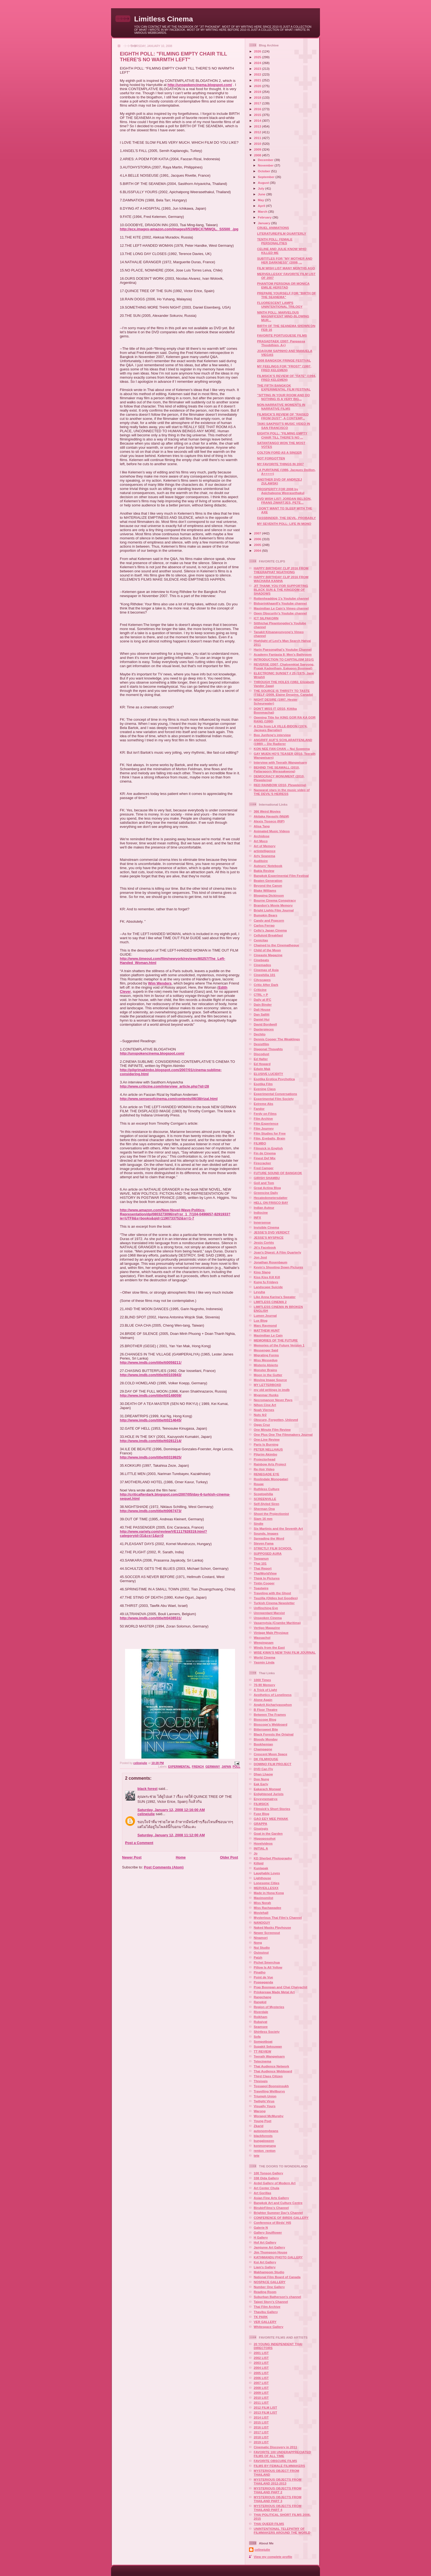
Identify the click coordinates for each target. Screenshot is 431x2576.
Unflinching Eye (266, 1608)
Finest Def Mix (264, 1158)
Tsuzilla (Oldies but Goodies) (276, 1598)
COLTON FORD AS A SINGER (279, 452)
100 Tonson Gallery (268, 2173)
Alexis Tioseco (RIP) (269, 821)
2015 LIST (261, 2422)
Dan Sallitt (261, 1014)
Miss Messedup (265, 1360)
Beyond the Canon (268, 885)
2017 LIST (261, 2432)
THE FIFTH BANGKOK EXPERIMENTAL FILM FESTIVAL (284, 387)
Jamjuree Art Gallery (269, 2247)
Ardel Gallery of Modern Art (274, 2183)
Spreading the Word (269, 1538)
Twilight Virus (264, 2101)
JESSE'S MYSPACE (268, 1237)
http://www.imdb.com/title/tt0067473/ (150, 1511)
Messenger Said (266, 1350)
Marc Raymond (265, 1325)
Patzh (258, 1957)
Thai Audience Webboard (273, 2071)
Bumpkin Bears (265, 915)
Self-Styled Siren (266, 1503)
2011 (258, 138)
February (265, 217)
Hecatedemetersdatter (271, 1197)
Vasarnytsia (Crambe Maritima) (277, 1622)
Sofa (257, 2036)
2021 (258, 80)
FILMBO (260, 1143)
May (261, 200)
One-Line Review (267, 1439)
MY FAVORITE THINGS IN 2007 (280, 464)
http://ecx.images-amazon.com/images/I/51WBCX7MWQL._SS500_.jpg (179, 229)
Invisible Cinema (266, 1227)
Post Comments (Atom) (164, 1867)
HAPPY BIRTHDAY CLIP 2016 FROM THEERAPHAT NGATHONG (281, 570)
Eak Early (261, 1784)
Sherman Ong (264, 1508)
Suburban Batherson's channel (277, 2296)
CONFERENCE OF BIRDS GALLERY (281, 2217)
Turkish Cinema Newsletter (274, 1603)
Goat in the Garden (268, 1833)
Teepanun (261, 1558)
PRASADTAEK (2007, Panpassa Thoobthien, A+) (281, 343)
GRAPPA (260, 1823)
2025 (258, 57)
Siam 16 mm (263, 1518)
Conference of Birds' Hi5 (272, 2222)
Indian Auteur (264, 1207)
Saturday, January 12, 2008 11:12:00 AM (171, 1835)
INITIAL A (261, 1848)
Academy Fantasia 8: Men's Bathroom (283, 654)
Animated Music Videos (272, 831)
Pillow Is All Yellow (268, 1967)
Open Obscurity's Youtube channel (280, 613)
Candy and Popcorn (269, 920)
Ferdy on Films (265, 1113)
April (262, 205)
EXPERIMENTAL (179, 1766)
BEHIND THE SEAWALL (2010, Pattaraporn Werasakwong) (277, 769)
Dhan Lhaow (263, 1774)
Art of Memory (264, 846)
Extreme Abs (263, 1103)
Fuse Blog (261, 1813)
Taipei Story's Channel (271, 2301)
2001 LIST (261, 2353)
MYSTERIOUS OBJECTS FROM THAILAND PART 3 (277, 2499)
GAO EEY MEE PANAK (271, 1818)
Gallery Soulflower (268, 2232)
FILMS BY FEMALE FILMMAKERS (279, 2465)
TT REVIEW (262, 2051)
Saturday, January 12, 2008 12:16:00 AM (171, 1810)
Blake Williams (265, 890)
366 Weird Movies (267, 811)
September (266, 177)
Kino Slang (262, 1272)
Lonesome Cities (267, 1883)
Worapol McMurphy (268, 2116)
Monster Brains (265, 1370)
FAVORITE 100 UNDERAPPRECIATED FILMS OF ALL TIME (282, 2454)
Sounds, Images (266, 1533)
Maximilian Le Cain (268, 1335)
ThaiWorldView (265, 1573)
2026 (258, 51)
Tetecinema (262, 2061)
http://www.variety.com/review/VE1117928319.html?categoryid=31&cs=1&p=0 (163, 1533)
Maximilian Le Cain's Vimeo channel (281, 608)
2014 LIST (261, 2417)
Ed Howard (262, 1064)
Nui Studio (262, 1947)
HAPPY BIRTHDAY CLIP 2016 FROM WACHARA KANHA (281, 579)
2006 (258, 539)
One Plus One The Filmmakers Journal (283, 1434)
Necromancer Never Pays (273, 1400)
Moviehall (261, 1912)
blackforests (263, 2135)
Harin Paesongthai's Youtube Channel (282, 649)
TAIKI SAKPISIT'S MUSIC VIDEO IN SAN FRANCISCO (283, 425)
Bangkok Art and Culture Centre (278, 2203)
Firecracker (262, 1163)
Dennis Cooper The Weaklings (277, 1039)
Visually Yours (264, 2106)
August (264, 182)
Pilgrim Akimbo (265, 1454)
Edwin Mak (262, 1069)
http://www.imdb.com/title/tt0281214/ (150, 1441)
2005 (258, 545)
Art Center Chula (266, 2188)
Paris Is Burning (266, 1444)
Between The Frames (270, 1714)
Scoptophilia (263, 1494)
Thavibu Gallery (266, 2312)
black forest (147, 1789)
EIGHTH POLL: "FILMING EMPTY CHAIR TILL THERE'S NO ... (282, 435)
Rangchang (262, 1997)
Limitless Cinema (163, 19)
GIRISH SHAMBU (267, 1178)
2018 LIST (261, 2437)
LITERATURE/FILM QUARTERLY (281, 233)
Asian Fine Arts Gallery (271, 2198)
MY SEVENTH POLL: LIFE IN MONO (284, 523)
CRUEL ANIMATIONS (273, 227)
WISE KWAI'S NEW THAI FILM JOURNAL (285, 1652)
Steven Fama (263, 1543)
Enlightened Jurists (268, 1794)
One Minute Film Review (272, 1429)
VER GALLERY (265, 2321)
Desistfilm (261, 1044)
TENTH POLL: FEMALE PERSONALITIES (274, 241)
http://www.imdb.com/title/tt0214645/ (150, 1420)
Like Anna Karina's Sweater (274, 1297)
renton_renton (264, 2150)
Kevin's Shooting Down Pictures (278, 1267)
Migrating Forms (266, 1355)
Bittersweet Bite (266, 1729)
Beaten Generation (268, 880)
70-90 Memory (264, 1685)
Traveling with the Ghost (272, 1593)
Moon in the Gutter (268, 1375)
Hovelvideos (263, 1843)
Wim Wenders (160, 983)
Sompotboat (263, 2041)
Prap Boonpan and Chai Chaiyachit (280, 1987)
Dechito (260, 1034)
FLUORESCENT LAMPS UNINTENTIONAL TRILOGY (279, 304)
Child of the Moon (267, 950)
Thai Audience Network (271, 2066)
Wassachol (262, 1637)
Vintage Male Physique (271, 1632)
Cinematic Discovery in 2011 (275, 2447)
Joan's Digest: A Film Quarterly (277, 1252)
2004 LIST (261, 2367)
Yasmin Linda (264, 1662)
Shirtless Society (267, 2031)
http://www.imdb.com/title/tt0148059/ (150, 1395)
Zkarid (258, 2126)
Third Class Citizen (268, 2076)
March (263, 211)
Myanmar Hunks (266, 1395)
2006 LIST (261, 2378)
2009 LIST (261, 2392)
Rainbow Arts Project (270, 1464)
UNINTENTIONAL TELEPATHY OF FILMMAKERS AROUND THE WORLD (282, 2530)
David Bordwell (265, 1024)
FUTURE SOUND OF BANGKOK (278, 1173)
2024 (258, 63)
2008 (258, 155)
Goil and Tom (264, 1183)
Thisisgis (261, 2081)
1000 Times (262, 1680)
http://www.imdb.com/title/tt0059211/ (150, 1362)
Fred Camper (263, 1168)
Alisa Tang (262, 826)
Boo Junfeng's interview (272, 735)
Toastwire (261, 1588)
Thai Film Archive (267, 2306)
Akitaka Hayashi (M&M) (271, 816)
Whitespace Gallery (268, 2326)
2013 (258, 126)
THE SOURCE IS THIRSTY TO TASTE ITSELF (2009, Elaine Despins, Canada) (283, 692)
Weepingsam (263, 1642)
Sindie (258, 1523)
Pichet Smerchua (267, 1962)
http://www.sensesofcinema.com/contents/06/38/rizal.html (169, 1099)
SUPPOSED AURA (268, 1553)
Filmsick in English (268, 1148)
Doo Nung (261, 1779)
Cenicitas (261, 940)
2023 (258, 68)
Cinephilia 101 (264, 975)
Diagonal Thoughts (268, 1049)
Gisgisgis (261, 1828)
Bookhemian (263, 1744)
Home (181, 1857)
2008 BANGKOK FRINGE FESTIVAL (284, 360)
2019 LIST (261, 2442)
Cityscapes (262, 979)
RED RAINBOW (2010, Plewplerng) (280, 785)
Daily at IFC (262, 999)
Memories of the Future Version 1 (279, 1345)
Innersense (262, 1222)
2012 (258, 132)
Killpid (259, 1863)
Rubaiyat (260, 2021)
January (264, 223)
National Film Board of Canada (277, 2277)
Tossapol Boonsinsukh (271, 2086)
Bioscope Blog (265, 1719)
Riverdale (261, 2012)
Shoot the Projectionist (271, 1513)
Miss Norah (262, 1902)
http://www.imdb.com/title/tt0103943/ (150, 1375)
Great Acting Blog (267, 1187)
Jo (256, 1853)
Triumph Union (265, 2096)
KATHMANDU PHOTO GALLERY (278, 2257)
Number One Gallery (269, 2287)
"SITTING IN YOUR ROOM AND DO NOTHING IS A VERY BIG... (283, 397)
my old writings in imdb (272, 1389)
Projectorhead (264, 1459)
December (266, 160)
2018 (258, 97)
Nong (258, 1942)
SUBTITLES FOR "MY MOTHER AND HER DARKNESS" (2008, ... (284, 260)
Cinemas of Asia (266, 970)
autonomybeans (266, 2131)
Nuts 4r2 (260, 1414)
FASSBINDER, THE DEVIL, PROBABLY (286, 518)
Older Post (229, 1857)
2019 (258, 91)
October (264, 171)
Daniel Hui (261, 1019)
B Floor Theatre (265, 1709)
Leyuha (259, 1292)
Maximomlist (263, 1898)
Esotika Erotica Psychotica (274, 1079)
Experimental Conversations (275, 1094)
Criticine (260, 989)
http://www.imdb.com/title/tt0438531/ (150, 1618)
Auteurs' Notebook (268, 865)
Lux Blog (260, 1320)
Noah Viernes (264, 1410)
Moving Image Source (270, 1380)
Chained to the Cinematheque (276, 945)
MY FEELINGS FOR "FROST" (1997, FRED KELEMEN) (284, 368)
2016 (258, 109)
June (262, 194)
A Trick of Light (265, 1690)
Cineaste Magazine (268, 955)
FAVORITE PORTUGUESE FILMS (282, 335)
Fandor (259, 1108)
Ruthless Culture (267, 1489)
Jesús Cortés (264, 1242)
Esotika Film (263, 1084)
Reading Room (265, 2292)
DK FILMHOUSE (266, 1759)
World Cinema (264, 1657)
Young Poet (262, 2121)
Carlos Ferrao (264, 925)
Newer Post (132, 1857)
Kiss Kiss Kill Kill (267, 1277)
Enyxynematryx (265, 1799)
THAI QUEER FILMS (269, 2523)
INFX (257, 1217)
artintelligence (264, 851)
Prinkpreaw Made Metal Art (274, 1992)
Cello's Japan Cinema (270, 930)
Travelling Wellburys (269, 2091)
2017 (258, 103)
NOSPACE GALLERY (270, 2282)
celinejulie (146, 1814)
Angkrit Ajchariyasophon (273, 1704)
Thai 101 (260, 1563)
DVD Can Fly (263, 1769)
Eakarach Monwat (267, 1789)
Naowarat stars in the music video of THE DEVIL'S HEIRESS (282, 791)
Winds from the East (269, 1647)
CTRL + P (261, 994)
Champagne (263, 1749)
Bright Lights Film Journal (274, 910)
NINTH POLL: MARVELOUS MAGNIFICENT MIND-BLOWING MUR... (283, 316)
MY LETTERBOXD (267, 1385)
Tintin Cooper (264, 1583)
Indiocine (261, 1212)
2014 (258, 120)
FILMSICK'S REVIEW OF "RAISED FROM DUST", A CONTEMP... (283, 416)
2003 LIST (261, 2362)
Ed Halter (261, 1059)
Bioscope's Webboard (270, 1724)
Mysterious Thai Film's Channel (278, 1917)
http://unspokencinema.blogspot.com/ (199, 85)
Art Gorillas (262, 2193)
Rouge (259, 1484)
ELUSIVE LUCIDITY (268, 1073)
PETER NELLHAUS (268, 1449)
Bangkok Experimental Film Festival (281, 875)
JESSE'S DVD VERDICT (272, 1232)
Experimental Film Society (274, 1098)
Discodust (261, 1054)
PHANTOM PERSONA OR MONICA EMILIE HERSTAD (283, 285)
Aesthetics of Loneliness (273, 1694)
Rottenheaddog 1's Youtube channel (281, 598)
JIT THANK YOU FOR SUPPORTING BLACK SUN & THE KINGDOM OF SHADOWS (281, 589)
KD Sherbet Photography (273, 1858)
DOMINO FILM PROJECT (272, 1764)
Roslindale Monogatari (271, 1479)
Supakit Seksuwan (268, 2046)
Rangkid (260, 2002)
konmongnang (265, 2145)
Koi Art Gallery (265, 2262)
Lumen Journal (265, 1315)
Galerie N (261, 2227)
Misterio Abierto (266, 1365)
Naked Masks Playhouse (272, 1927)
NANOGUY (262, 1922)
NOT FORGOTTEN (271, 458)
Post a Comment (139, 1843)
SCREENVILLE (265, 1499)
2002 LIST (261, 2357)
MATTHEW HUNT (267, 1330)
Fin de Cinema (265, 1153)
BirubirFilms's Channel (271, 2207)
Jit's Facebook (265, 1247)
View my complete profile (273, 2556)
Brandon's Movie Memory (273, 905)
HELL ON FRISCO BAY (271, 1202)
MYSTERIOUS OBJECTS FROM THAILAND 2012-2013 (277, 2481)
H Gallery (261, 2237)
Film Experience (266, 1123)
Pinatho (260, 1972)
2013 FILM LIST (265, 2412)
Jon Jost (260, 1257)
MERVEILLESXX (266, 1888)
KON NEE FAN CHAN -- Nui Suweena (282, 748)
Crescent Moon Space (270, 1754)
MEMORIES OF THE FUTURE (276, 1340)
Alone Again (263, 1699)
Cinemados (262, 965)
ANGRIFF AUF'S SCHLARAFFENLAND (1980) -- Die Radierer (283, 741)
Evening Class (265, 1089)
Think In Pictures (267, 1578)
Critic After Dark (266, 984)
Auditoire (261, 861)
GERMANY (212, 1766)
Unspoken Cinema (268, 1618)
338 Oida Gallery (266, 2178)
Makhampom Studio (269, 2272)
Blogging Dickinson (269, 895)
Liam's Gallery (264, 2267)
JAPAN (226, 1766)
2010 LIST (261, 2397)
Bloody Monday (266, 1739)
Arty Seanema (264, 856)
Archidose (261, 836)
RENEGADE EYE (266, 1474)
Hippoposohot (264, 1838)
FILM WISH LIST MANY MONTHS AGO (286, 268)
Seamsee (261, 2026)
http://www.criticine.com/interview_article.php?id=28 (164, 1086)
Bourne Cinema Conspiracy (275, 900)
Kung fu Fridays (266, 1282)
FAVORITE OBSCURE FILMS (275, 2461)
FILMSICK (261, 1804)
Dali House (262, 1009)
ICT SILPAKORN (266, 618)
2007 (258, 533)
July (261, 188)
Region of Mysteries (269, 2007)
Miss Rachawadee (267, 1907)
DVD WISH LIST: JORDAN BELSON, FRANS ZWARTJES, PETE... (284, 500)
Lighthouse (262, 1878)
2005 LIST (261, 2373)
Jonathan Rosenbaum (270, 1262)
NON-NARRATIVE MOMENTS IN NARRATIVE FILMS (281, 406)
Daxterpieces (264, 1029)
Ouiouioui (261, 1952)
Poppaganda (263, 1982)
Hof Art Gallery (265, 2242)
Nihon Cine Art (265, 1405)
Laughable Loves (267, 1873)
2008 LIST (261, 2387)
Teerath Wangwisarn (269, 2056)
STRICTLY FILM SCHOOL (273, 1548)
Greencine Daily (266, 1192)
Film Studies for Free (270, 1133)
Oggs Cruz (262, 1424)
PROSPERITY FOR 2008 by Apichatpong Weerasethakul (280, 491)
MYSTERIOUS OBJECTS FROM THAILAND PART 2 (277, 2490)
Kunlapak (261, 1868)
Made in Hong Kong (269, 1893)
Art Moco (261, 841)
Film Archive (263, 1118)
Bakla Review (264, 870)
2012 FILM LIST (265, 2407)
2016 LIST (261, 2427)
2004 (258, 550)
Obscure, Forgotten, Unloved (276, 1419)
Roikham (260, 2016)
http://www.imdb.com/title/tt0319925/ (150, 1457)
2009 (258, 149)
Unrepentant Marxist (269, 1613)
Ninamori (261, 1937)
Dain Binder (263, 1004)
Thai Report (263, 1568)
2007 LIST (261, 2382)
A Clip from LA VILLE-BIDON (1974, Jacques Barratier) (280, 728)
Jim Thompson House (270, 2252)
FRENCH (198, 1766)
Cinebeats (261, 960)
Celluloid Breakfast (268, 935)
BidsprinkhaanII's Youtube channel (280, 603)
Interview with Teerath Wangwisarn (280, 762)
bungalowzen (264, 2140)
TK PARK (261, 2317)
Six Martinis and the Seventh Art (278, 1528)
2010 (258, 143)
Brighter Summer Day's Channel (278, 2212)
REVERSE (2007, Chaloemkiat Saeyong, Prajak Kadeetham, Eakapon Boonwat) (284, 666)
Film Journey (264, 1128)
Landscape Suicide (268, 1287)
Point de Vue (263, 1977)
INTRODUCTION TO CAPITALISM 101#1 (284, 659)
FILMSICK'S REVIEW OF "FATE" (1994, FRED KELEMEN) (286, 377)
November (266, 165)
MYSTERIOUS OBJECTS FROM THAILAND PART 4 (277, 2507)
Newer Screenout (267, 1932)
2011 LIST (261, 2402)
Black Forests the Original (274, 1734)
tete (256, 2155)
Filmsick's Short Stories (272, 1808)
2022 (258, 74)
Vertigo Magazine (267, 1627)
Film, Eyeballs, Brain (269, 1138)
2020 (258, 86)
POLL (236, 1766)
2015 (258, 115)
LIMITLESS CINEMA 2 (270, 1302)
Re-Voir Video (264, 1469)
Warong (260, 2111)
